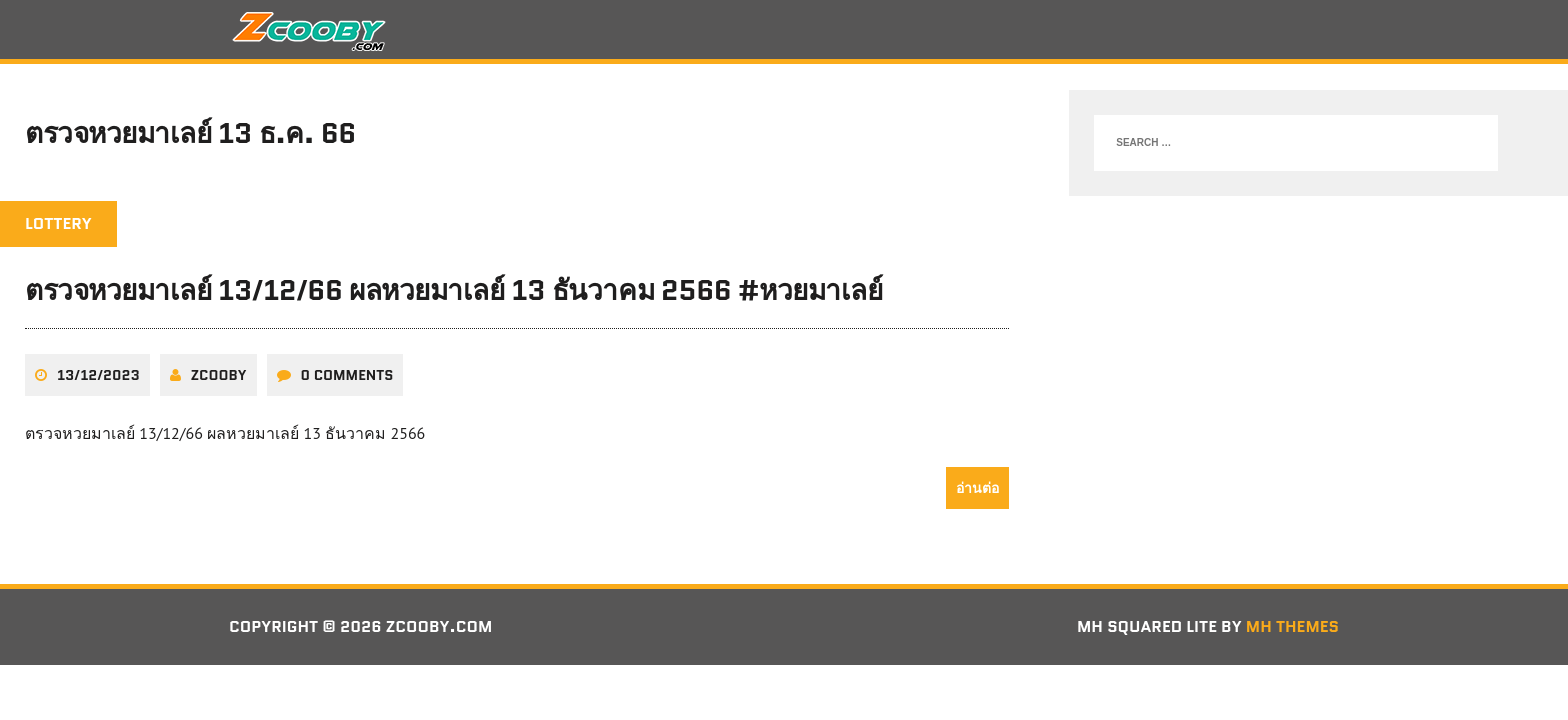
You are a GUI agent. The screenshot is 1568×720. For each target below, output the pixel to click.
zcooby (219, 375)
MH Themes (1292, 626)
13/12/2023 (98, 375)
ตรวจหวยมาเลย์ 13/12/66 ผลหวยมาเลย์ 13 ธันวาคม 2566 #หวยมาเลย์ (453, 290)
